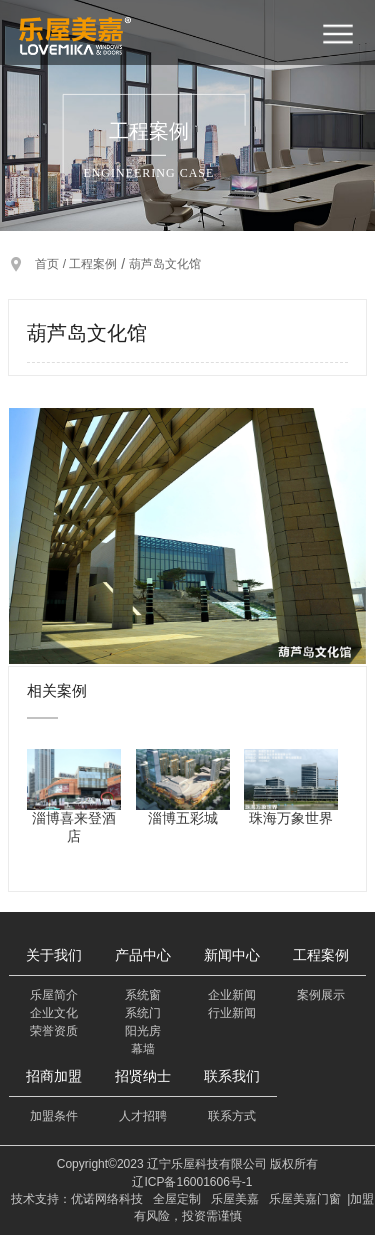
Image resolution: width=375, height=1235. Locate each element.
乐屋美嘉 (235, 1199)
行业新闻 (232, 1013)
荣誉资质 (54, 1031)
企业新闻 (232, 995)
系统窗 (143, 995)
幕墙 (143, 1049)
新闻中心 (232, 955)
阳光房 (143, 1031)
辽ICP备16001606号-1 (192, 1182)
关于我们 (54, 955)
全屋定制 (177, 1199)
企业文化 (54, 1013)
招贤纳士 (143, 1076)
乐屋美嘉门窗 (305, 1199)
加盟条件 (54, 1116)
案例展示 (321, 995)
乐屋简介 (54, 995)
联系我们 (232, 1076)
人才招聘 (143, 1116)
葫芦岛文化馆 (165, 264)
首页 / (52, 264)
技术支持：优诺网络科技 (77, 1199)
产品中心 (143, 955)
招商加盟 (54, 1076)
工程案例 (93, 264)
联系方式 (232, 1116)
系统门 (143, 1013)
